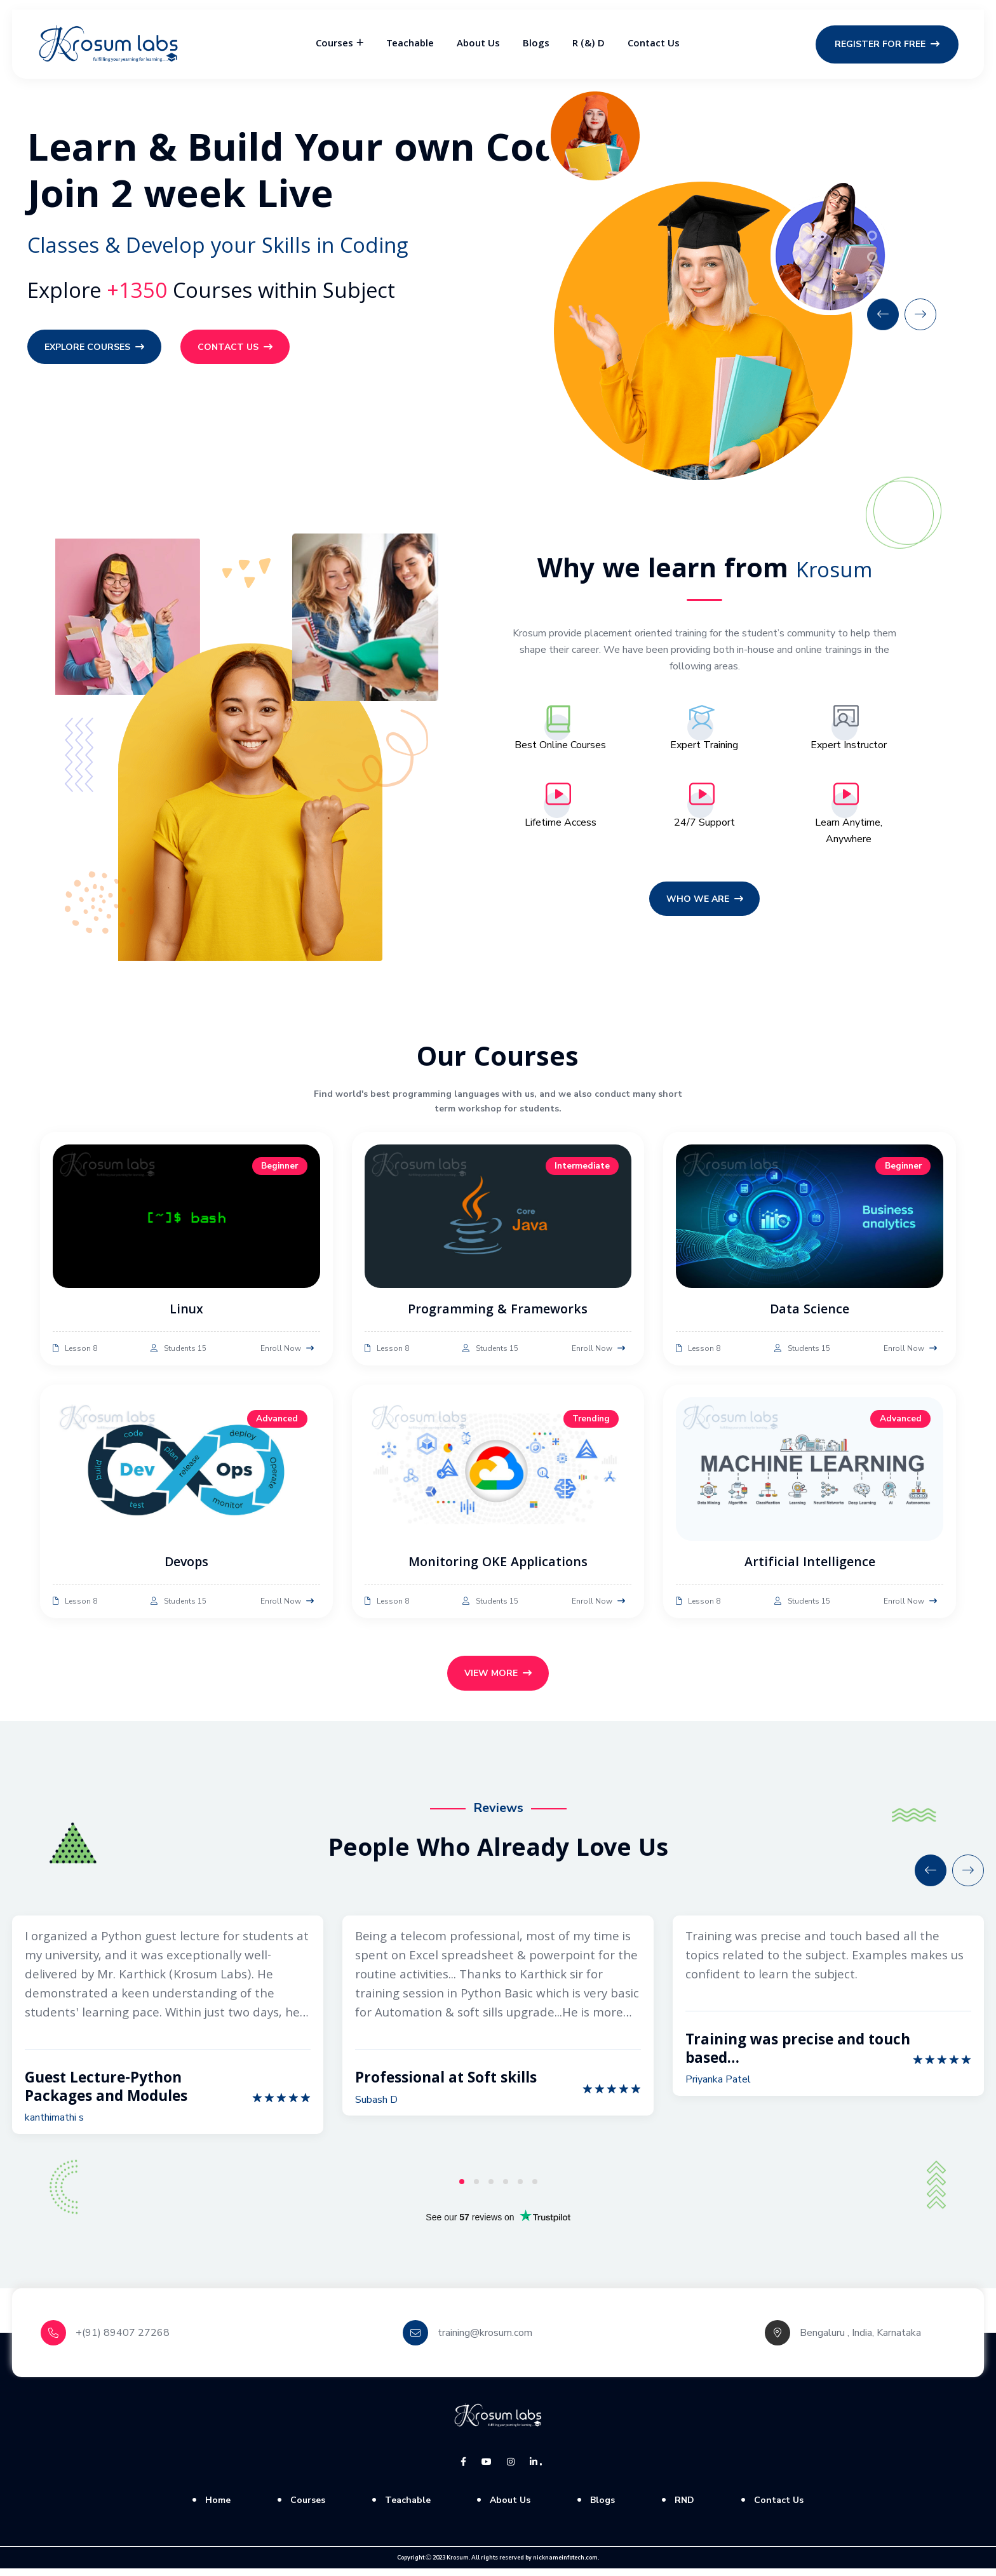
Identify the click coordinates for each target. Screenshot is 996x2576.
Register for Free (887, 44)
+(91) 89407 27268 (123, 2340)
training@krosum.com (485, 2340)
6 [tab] (534, 2189)
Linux (186, 1314)
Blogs (536, 44)
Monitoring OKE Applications (498, 1567)
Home (218, 2507)
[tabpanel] (168, 2032)
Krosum (458, 2564)
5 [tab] (520, 2189)
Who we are (704, 903)
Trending (589, 1422)
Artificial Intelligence (809, 1567)
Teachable (410, 44)
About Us (478, 44)
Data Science (810, 1314)
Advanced (276, 1422)
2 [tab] (476, 2189)
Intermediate (580, 1170)
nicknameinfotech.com (565, 2564)
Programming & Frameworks (497, 1314)
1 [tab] (461, 2189)
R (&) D (588, 44)
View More (498, 1679)
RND (684, 2507)
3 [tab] (491, 2189)
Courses (334, 44)
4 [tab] (505, 2189)
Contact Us (654, 44)
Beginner (278, 1170)
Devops (186, 1567)
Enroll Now (287, 1352)
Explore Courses (96, 348)
